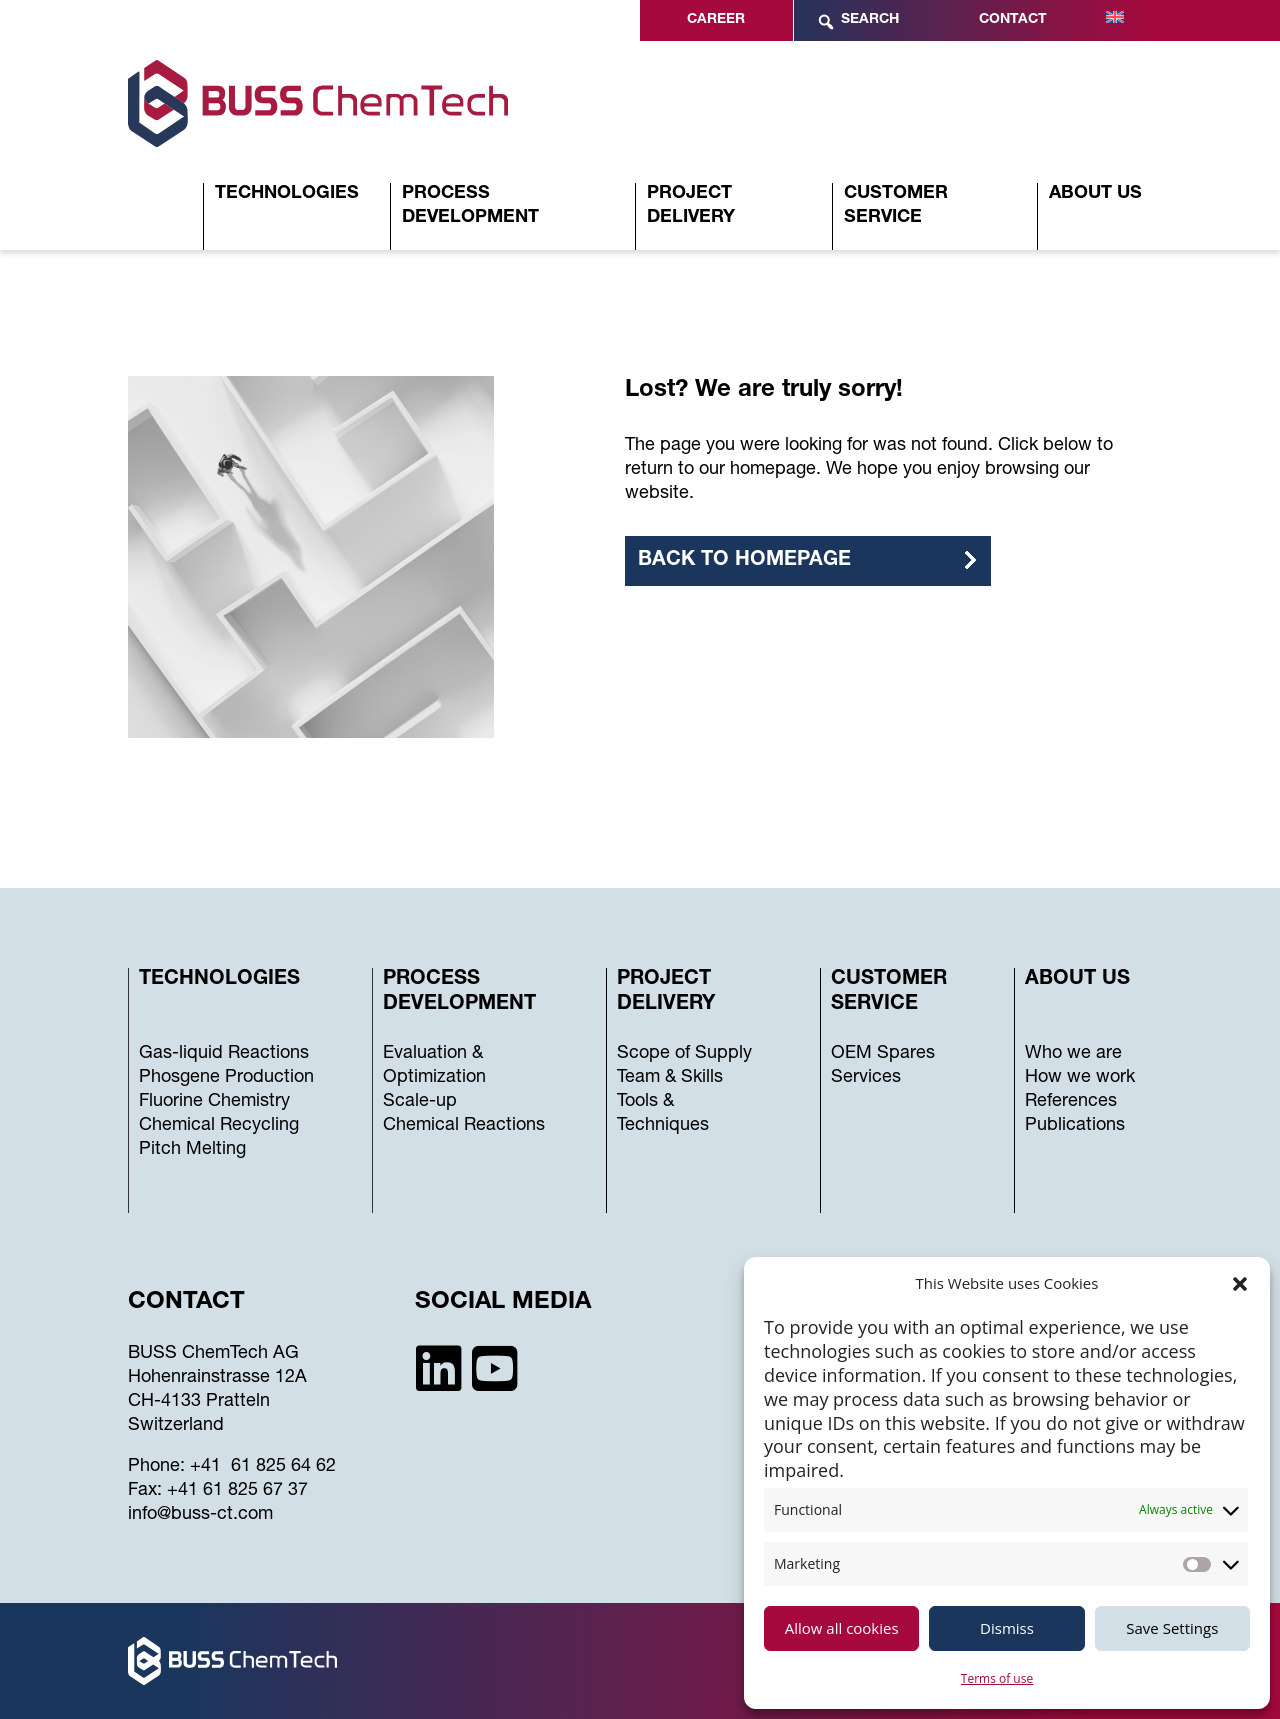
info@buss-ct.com (200, 1515)
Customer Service (896, 206)
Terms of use (997, 1678)
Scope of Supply (684, 1054)
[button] (1240, 1284)
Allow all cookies (842, 1628)
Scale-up (420, 1102)
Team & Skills (670, 1078)
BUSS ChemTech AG (213, 1354)
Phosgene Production (226, 1078)
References (1071, 1102)
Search (857, 22)
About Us (1095, 194)
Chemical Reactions (464, 1126)
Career (716, 20)
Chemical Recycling (219, 1126)
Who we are (1073, 1054)
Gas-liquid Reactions (224, 1054)
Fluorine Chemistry (214, 1102)
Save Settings (1172, 1628)
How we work (1080, 1078)
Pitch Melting (192, 1150)
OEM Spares (883, 1054)
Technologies (287, 194)
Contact (1013, 20)
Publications (1075, 1126)
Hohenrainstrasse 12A (217, 1378)
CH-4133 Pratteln (199, 1402)
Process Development (470, 206)
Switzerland (176, 1426)
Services (866, 1078)
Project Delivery (691, 206)
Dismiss (1007, 1628)
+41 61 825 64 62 (263, 1467)
